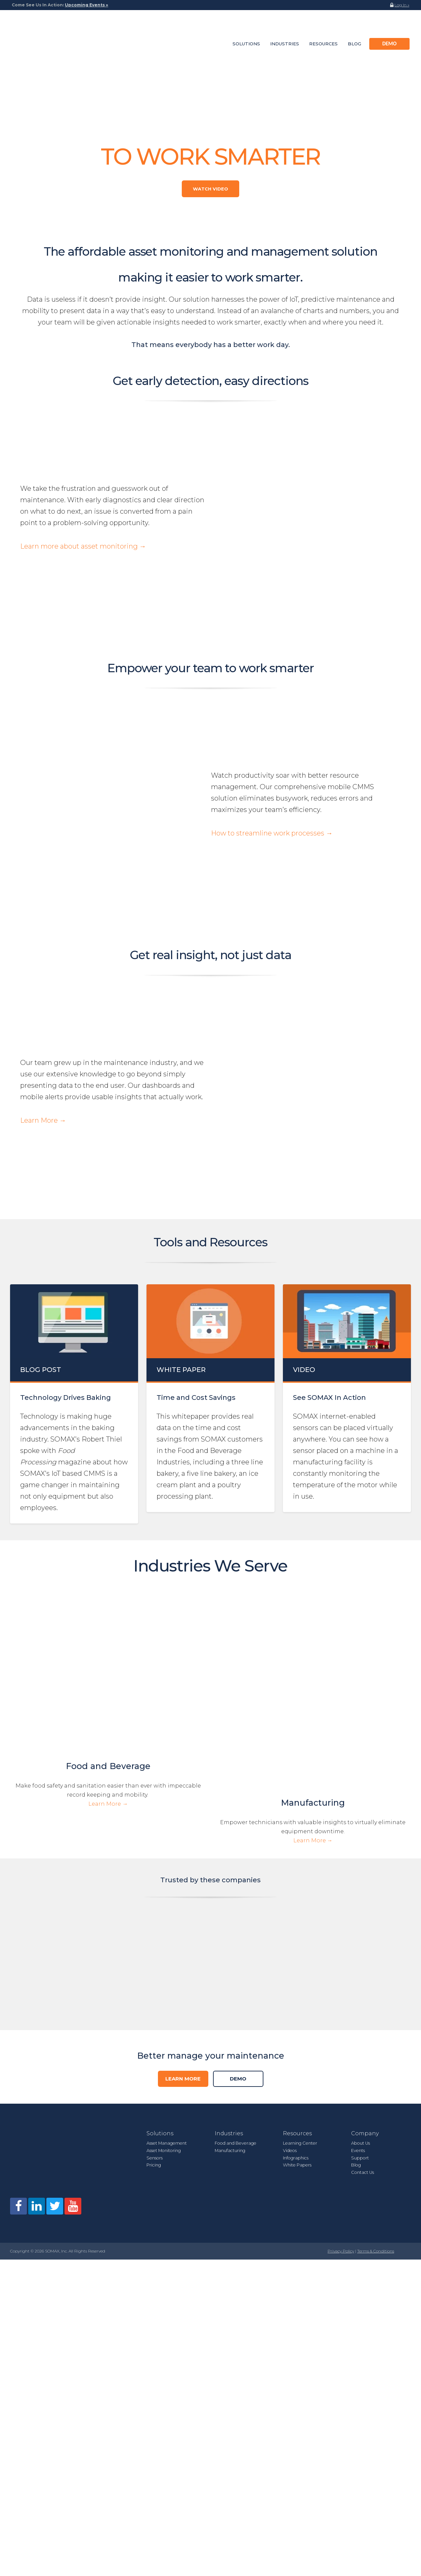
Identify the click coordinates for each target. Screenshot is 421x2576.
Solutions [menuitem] (246, 26)
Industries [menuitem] (284, 26)
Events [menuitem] (358, 1866)
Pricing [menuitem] (153, 1881)
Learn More (183, 1795)
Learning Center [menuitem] (300, 1859)
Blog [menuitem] (354, 26)
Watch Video (210, 154)
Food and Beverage (108, 1552)
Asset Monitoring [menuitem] (163, 1866)
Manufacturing (313, 1553)
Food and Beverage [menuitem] (235, 1859)
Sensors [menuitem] (154, 1873)
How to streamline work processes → (272, 706)
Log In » (401, 4)
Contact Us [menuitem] (362, 1888)
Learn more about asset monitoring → (83, 480)
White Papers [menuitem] (297, 1881)
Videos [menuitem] (290, 1866)
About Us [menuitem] (360, 1859)
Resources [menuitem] (323, 26)
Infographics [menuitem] (295, 1873)
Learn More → (43, 935)
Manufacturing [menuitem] (230, 1866)
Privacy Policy (341, 1923)
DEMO (238, 1795)
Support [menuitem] (360, 1873)
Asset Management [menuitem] (166, 1859)
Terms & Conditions (375, 1923)
